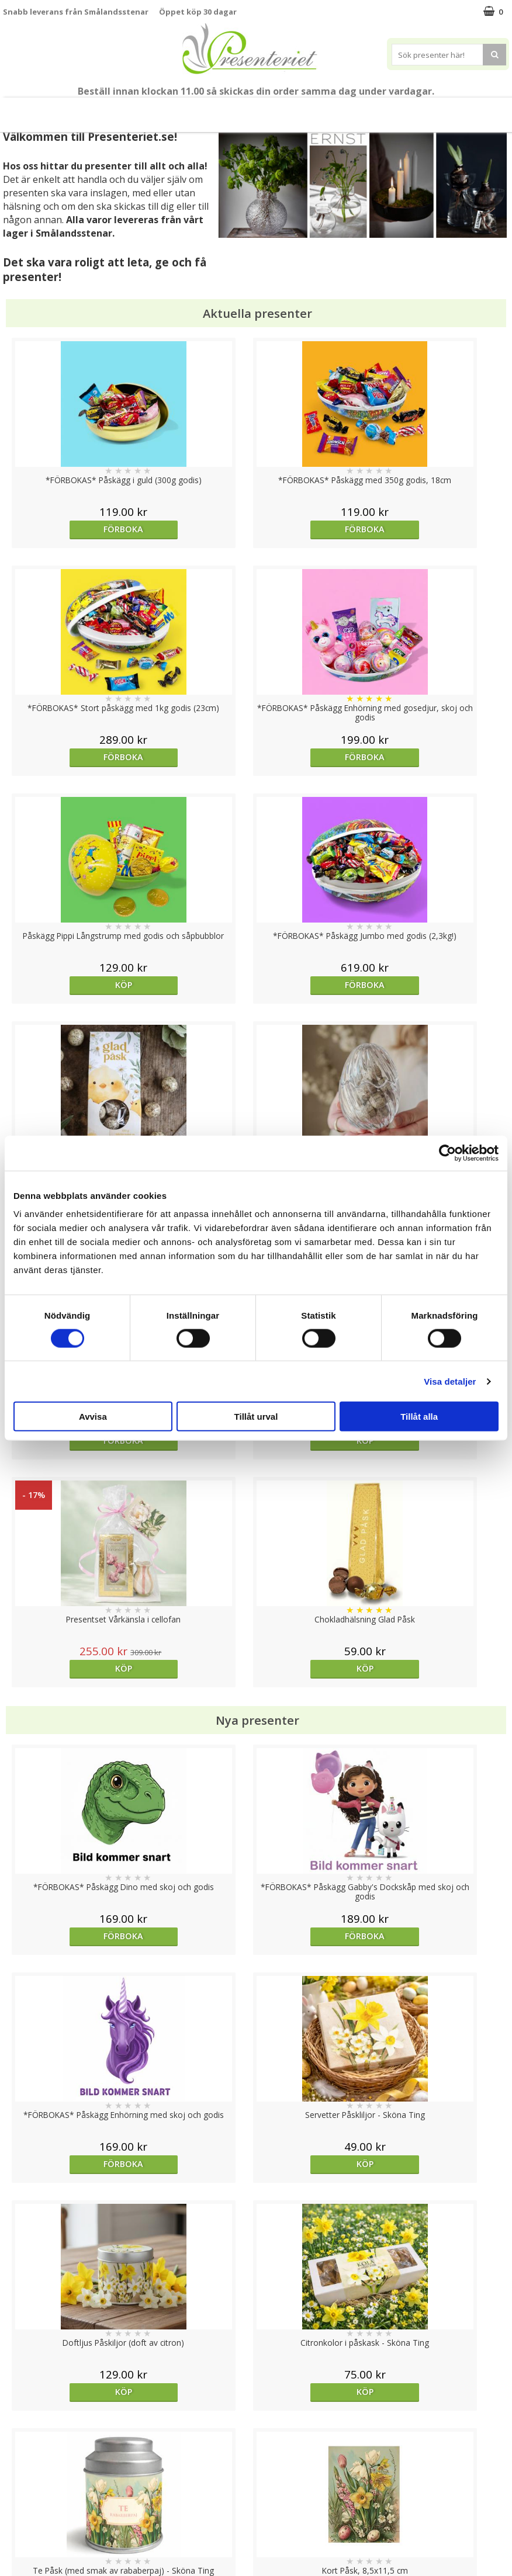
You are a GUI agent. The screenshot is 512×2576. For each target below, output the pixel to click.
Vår (79, 110)
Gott (372, 109)
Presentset (155, 109)
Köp (66, 756)
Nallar (14, 2537)
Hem (265, 109)
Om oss (18, 2502)
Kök (300, 109)
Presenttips (216, 109)
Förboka (72, 529)
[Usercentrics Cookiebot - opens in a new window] (447, 1153)
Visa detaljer (450, 1381)
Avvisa (93, 1417)
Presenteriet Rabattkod (48, 2520)
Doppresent (26, 2555)
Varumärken (26, 2467)
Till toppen (256, 2409)
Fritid (336, 109)
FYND (450, 110)
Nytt (59, 110)
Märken (414, 109)
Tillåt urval (256, 1417)
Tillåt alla (419, 1417)
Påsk (107, 109)
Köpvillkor (21, 2484)
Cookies (18, 2449)
